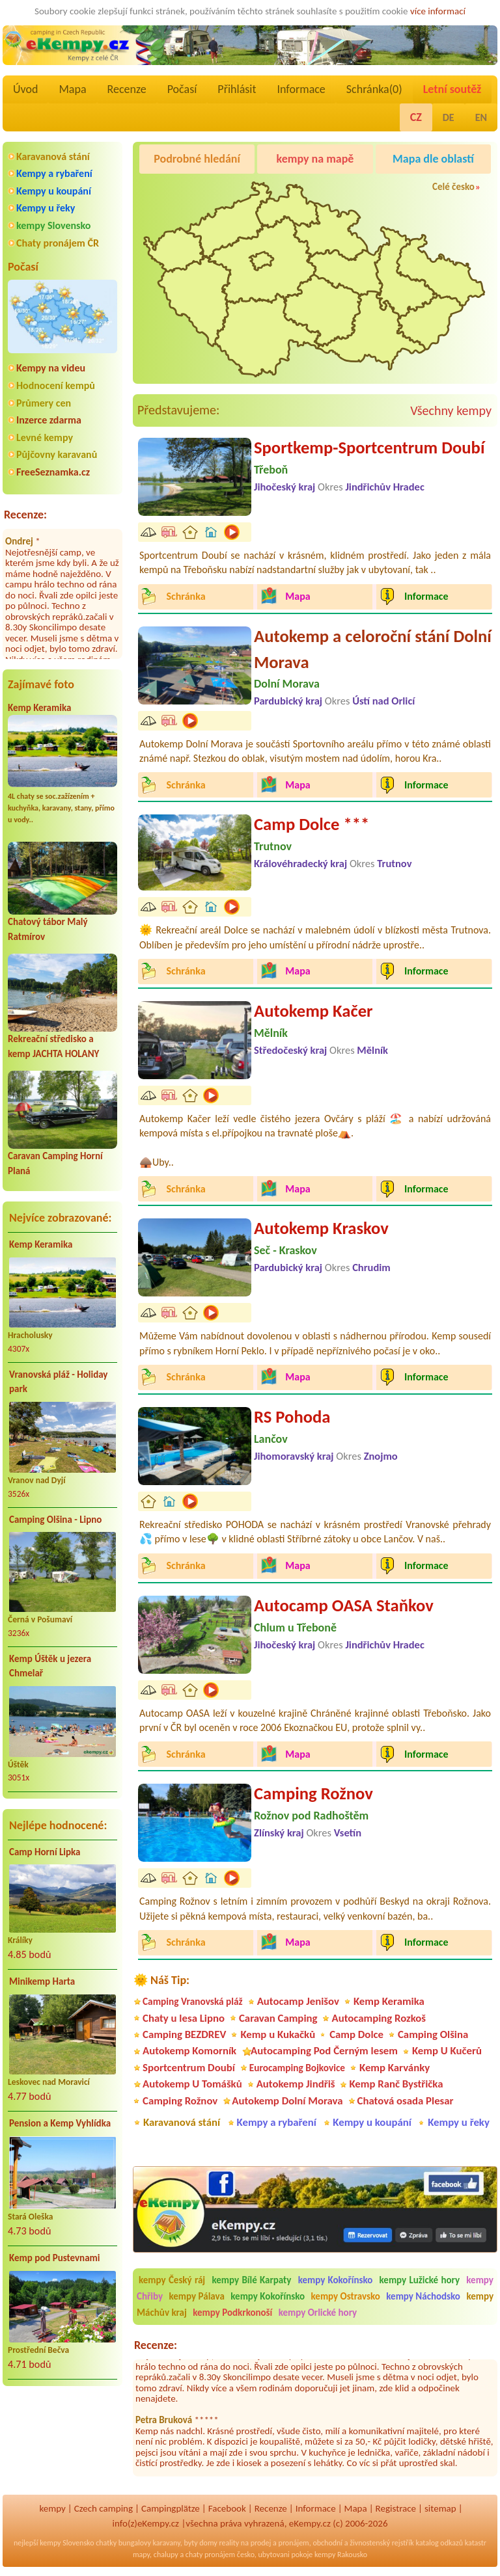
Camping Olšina (433, 2034)
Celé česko (453, 187)
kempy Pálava (197, 2296)
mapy (141, 2554)
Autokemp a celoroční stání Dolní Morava (373, 649)
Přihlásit (236, 89)
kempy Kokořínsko (335, 2280)
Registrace (396, 2508)
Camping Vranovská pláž (193, 2001)
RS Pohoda (292, 1416)
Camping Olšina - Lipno (55, 1519)
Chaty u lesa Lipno (184, 2018)
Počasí (182, 89)
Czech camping (103, 2508)
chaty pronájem (210, 2554)
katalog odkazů (439, 2542)
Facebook (227, 2508)
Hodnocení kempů (55, 385)
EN (481, 117)
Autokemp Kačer (313, 1010)
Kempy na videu (50, 368)
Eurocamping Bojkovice (297, 2067)
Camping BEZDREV (184, 2034)
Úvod (25, 89)
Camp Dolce (356, 2034)
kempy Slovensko (53, 225)
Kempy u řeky (45, 208)
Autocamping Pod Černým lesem (324, 2051)
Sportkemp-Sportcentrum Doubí (369, 447)
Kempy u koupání (53, 191)
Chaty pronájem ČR (57, 243)
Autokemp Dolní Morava (287, 2101)
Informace (301, 89)
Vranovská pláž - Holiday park (58, 1382)
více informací (437, 11)
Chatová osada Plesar (405, 2101)
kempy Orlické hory (318, 2312)
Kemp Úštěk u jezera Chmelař (50, 1666)
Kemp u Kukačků (277, 2034)
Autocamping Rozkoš (378, 2018)
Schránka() (374, 89)
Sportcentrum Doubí (189, 2067)
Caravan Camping (278, 2018)
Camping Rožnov (313, 1793)
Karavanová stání (53, 156)
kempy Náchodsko (423, 2296)
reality (229, 2542)
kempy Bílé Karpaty (251, 2280)
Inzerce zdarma (48, 420)
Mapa (72, 89)
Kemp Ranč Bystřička (396, 2084)
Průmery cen (43, 403)
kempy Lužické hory (420, 2280)
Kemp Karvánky (394, 2067)
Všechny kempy (451, 410)
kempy (52, 2508)
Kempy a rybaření (54, 173)
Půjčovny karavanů (56, 454)
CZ (416, 117)
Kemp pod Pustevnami (54, 2258)
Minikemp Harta (42, 1981)
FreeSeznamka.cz (53, 472)
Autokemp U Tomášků (192, 2084)
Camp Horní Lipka (44, 1852)
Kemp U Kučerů (447, 2051)
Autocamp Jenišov (298, 2001)
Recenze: (25, 514)
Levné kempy (44, 437)
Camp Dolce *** (311, 824)
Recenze (126, 89)
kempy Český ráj (172, 2280)
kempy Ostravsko (345, 2296)
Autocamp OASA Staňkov (344, 1605)
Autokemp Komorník (189, 2051)
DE (448, 117)
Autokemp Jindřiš (296, 2084)
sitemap (440, 2508)
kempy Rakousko (340, 2554)
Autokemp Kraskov (321, 1228)
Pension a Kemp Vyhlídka (60, 2123)
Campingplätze (170, 2508)
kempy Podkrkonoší (232, 2312)
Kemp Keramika (39, 708)
